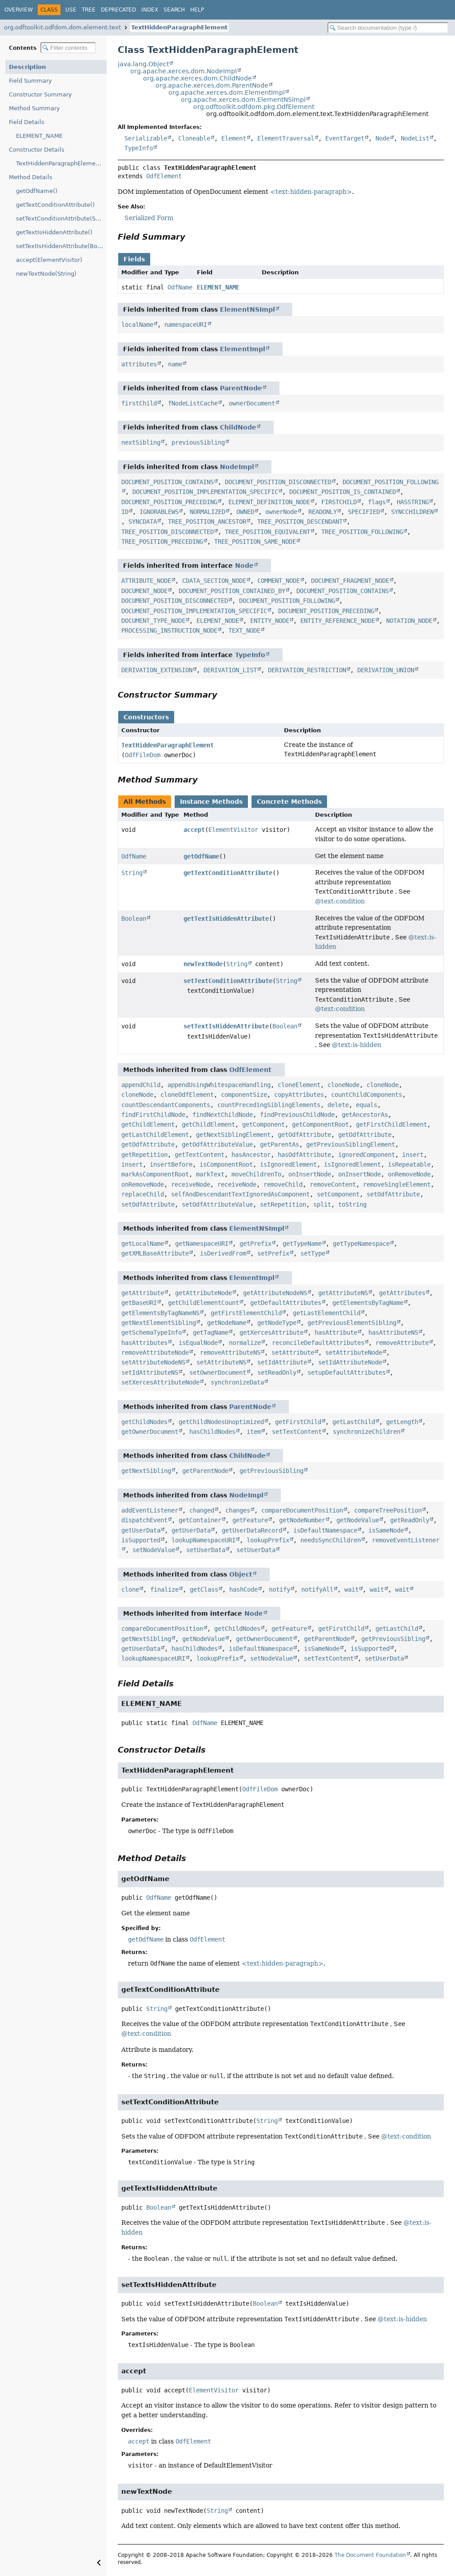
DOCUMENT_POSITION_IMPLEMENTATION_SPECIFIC (205, 491)
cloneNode (343, 1084)
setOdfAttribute (393, 1194)
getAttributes (402, 1292)
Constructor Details (36, 149)
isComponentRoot (226, 1164)
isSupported (140, 1540)
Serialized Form (148, 217)
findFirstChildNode (153, 1114)
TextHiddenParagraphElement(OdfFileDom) (61, 163)
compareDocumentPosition (302, 1510)
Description (27, 67)
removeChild (283, 1184)
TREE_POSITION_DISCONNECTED (167, 531)
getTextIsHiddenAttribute (226, 918)
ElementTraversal (285, 138)
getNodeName (226, 1322)
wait (351, 1589)
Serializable (145, 138)
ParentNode (241, 388)
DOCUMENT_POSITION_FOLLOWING (287, 600)
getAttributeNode (203, 1292)
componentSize (244, 1094)
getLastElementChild (326, 1312)
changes (237, 1510)
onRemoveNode (409, 1174)
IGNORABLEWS (159, 511)
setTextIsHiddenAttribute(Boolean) (61, 246)
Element (233, 138)
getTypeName (302, 1243)
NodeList (415, 138)
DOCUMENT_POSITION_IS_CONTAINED (342, 491)
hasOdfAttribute (304, 1154)
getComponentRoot (320, 1124)
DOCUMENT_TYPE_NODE (153, 620)
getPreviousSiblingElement (350, 1144)
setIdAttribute (282, 1362)
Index (149, 10)
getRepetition (144, 1154)
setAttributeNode (353, 1352)
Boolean (133, 918)
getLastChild (353, 1421)
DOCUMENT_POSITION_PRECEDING (169, 502)
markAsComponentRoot (155, 1174)
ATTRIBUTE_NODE (146, 580)
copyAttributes (299, 1094)
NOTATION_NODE (409, 620)
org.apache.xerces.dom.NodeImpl (183, 71)
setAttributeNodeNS (153, 1362)
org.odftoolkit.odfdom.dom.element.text (62, 27)
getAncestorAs (365, 1114)
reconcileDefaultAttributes (318, 1342)
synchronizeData (237, 1382)
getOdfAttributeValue (217, 1144)
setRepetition (283, 1204)
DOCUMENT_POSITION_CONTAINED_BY (232, 590)
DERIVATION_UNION (385, 670)
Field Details (26, 122)
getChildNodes (144, 1421)
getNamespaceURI (201, 1243)
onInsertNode (309, 1174)
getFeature (250, 1520)
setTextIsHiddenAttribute (226, 1026)
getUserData (140, 1530)
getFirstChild (298, 1421)
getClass (204, 1589)
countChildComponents (366, 1094)
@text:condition (340, 901)
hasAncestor (251, 1154)
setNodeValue (153, 1549)
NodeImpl (237, 466)
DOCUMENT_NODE (144, 590)
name (175, 364)
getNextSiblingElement (233, 1134)
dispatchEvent (144, 1520)
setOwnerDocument (217, 1372)
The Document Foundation (370, 2555)
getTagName (210, 1332)
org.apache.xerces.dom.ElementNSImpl (243, 99)
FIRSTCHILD (339, 502)
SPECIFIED (364, 511)
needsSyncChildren (330, 1540)
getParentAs (279, 1144)
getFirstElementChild (246, 1312)
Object (240, 1574)
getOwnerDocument (149, 1431)
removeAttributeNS (230, 1352)
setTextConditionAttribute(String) (61, 218)
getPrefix (255, 1243)
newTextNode (203, 963)
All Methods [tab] (145, 801)
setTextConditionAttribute (228, 980)
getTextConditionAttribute (228, 872)
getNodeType (276, 1322)
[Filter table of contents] (68, 47)
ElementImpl (242, 349)
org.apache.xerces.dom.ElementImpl (226, 92)
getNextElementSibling (158, 1322)
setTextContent (297, 1431)
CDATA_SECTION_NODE (214, 580)
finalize (164, 1589)
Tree (89, 10)
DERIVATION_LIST (230, 670)
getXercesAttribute (271, 1332)
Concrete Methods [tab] (289, 801)
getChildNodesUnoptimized (221, 1421)
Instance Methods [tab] (211, 801)
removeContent (333, 1184)
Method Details (30, 177)
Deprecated (118, 10)
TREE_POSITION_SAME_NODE (255, 541)
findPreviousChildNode (297, 1114)
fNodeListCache (193, 403)
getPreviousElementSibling (351, 1322)
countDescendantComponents (165, 1104)
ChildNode (238, 427)
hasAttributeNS (393, 1332)
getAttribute (142, 1292)
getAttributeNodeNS (275, 1292)
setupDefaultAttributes (346, 1372)
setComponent (338, 1194)
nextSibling (140, 442)
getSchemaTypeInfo (151, 1332)
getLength (402, 1421)
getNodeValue (357, 1520)
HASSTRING (413, 502)
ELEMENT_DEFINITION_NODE (269, 502)
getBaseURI (139, 1302)
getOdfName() (36, 191)
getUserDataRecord (252, 1530)
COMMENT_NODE (278, 580)
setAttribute (292, 1352)
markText (210, 1174)
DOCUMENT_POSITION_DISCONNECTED (278, 482)
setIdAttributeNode (350, 1362)
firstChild (139, 403)
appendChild (140, 1084)
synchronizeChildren (366, 1431)
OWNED (245, 511)
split (322, 1204)
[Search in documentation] (387, 27)
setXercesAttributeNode (160, 1382)
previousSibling (198, 442)
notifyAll (317, 1589)
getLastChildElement (155, 1134)
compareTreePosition (388, 1510)
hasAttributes (144, 1342)
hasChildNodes (212, 1431)
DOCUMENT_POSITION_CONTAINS (167, 482)
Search (174, 10)
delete (338, 1104)
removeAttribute (402, 1342)
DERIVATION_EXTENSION (156, 670)
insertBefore (171, 1164)
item (254, 1431)
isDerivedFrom (223, 1253)
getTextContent (199, 1154)
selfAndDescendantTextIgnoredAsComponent (240, 1194)
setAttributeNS (221, 1362)
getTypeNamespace (361, 1243)
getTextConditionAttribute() (55, 204)
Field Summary (30, 80)
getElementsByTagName (367, 1302)
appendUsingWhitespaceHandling (219, 1084)
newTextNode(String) (46, 273)
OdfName (180, 287)
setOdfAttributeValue (217, 1204)
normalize (245, 1342)
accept (194, 829)
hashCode (243, 1589)
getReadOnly (409, 1520)
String (132, 872)
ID (124, 511)
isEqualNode (198, 1342)
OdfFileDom (142, 754)
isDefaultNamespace (325, 1530)
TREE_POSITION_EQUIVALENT (267, 531)
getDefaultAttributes (285, 1302)
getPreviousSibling (271, 1470)
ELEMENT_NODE (217, 620)
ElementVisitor (233, 829)
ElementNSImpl (247, 309)
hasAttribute (336, 1332)
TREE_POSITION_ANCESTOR (207, 521)
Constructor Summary (40, 94)
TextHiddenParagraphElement (179, 27)
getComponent (263, 1124)
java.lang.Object (143, 64)
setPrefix (273, 1253)
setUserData (205, 1549)
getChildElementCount (203, 1302)
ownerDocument (252, 403)
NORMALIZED (207, 511)
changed (201, 1510)
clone (130, 1589)
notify (279, 1589)
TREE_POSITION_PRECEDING (162, 541)
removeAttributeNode (155, 1352)
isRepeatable (409, 1164)
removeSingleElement (397, 1184)
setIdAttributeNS (149, 1372)
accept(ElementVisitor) (49, 260)
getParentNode (205, 1470)
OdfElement (164, 176)
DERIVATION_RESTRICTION (307, 670)
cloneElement (299, 1084)
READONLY (322, 511)
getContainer (200, 1520)
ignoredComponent (366, 1154)
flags (377, 502)
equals (366, 1104)
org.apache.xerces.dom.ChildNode (197, 78)
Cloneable (194, 138)
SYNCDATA (142, 521)
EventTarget (344, 138)
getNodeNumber (302, 1520)
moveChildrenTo (256, 1174)
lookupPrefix (268, 1540)
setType (312, 1253)
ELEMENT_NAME (39, 135)
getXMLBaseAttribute (155, 1253)
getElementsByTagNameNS (160, 1312)
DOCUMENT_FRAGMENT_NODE (350, 580)
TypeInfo (138, 148)
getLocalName (142, 1243)
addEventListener (149, 1510)
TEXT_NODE (244, 630)
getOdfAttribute (304, 1134)
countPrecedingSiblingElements (268, 1104)
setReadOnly (276, 1372)
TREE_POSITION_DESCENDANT (300, 521)
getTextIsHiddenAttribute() (54, 232)
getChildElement (148, 1124)
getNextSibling (146, 1470)
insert (412, 1154)
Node (382, 138)
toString (352, 1204)
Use (70, 10)
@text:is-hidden (356, 1044)
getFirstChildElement (391, 1124)
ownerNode (281, 511)
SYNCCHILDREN (412, 511)
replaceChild (142, 1194)
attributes (139, 364)
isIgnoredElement (288, 1164)
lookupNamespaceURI (203, 1540)
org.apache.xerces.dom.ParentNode (212, 85)
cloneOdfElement (187, 1094)
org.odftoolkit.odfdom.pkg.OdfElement (253, 106)
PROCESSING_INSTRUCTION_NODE (169, 630)
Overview (18, 10)
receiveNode (190, 1184)
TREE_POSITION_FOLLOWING (362, 531)
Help (197, 10)
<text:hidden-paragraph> (311, 191)
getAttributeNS (343, 1292)
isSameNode (386, 1530)
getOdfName (201, 856)
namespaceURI (185, 324)
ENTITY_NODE (269, 620)
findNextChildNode (222, 1114)
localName (137, 324)
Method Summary (34, 108)
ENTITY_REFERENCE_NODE (337, 620)
